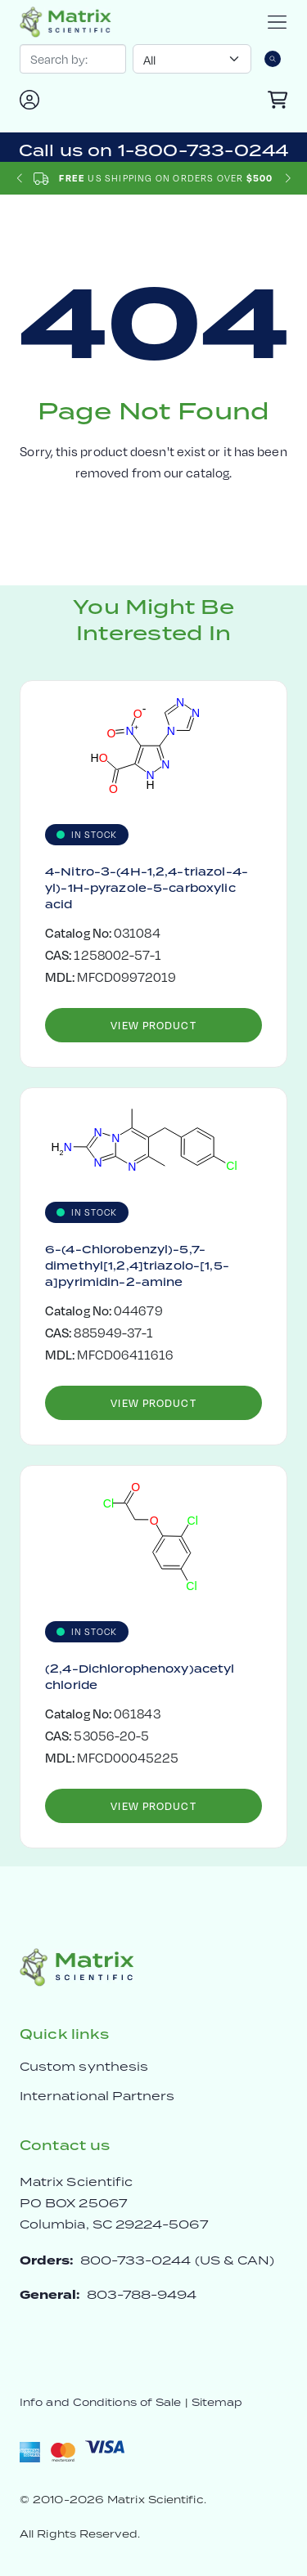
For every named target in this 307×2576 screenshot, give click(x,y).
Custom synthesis (84, 2066)
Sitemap (217, 2402)
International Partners (97, 2095)
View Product (153, 1025)
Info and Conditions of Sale (100, 2402)
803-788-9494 (142, 2294)
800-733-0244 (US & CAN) (177, 2260)
